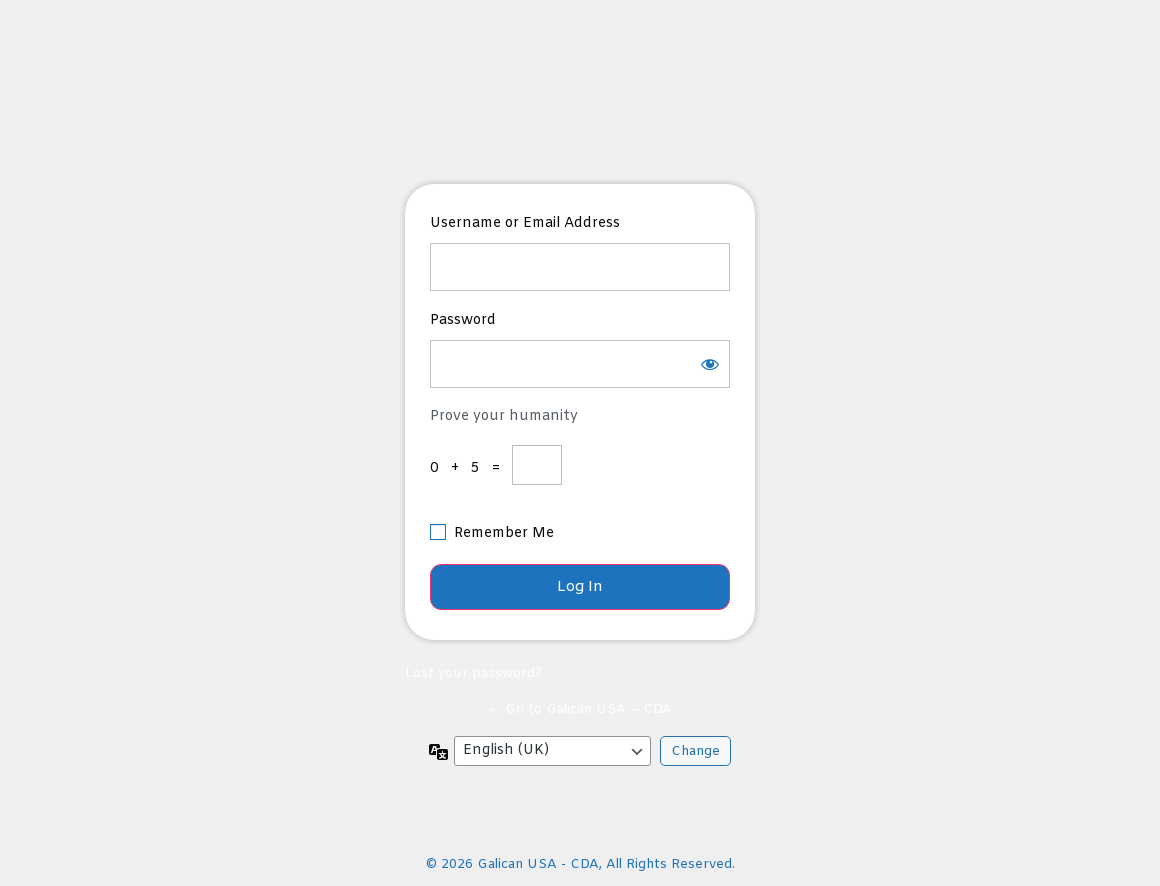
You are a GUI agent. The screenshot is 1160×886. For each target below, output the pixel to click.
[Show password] (710, 364)
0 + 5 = (469, 468)
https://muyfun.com (581, 100)
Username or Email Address (525, 223)
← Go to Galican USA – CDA (580, 709)
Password (463, 320)
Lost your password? (473, 673)
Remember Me (504, 533)
